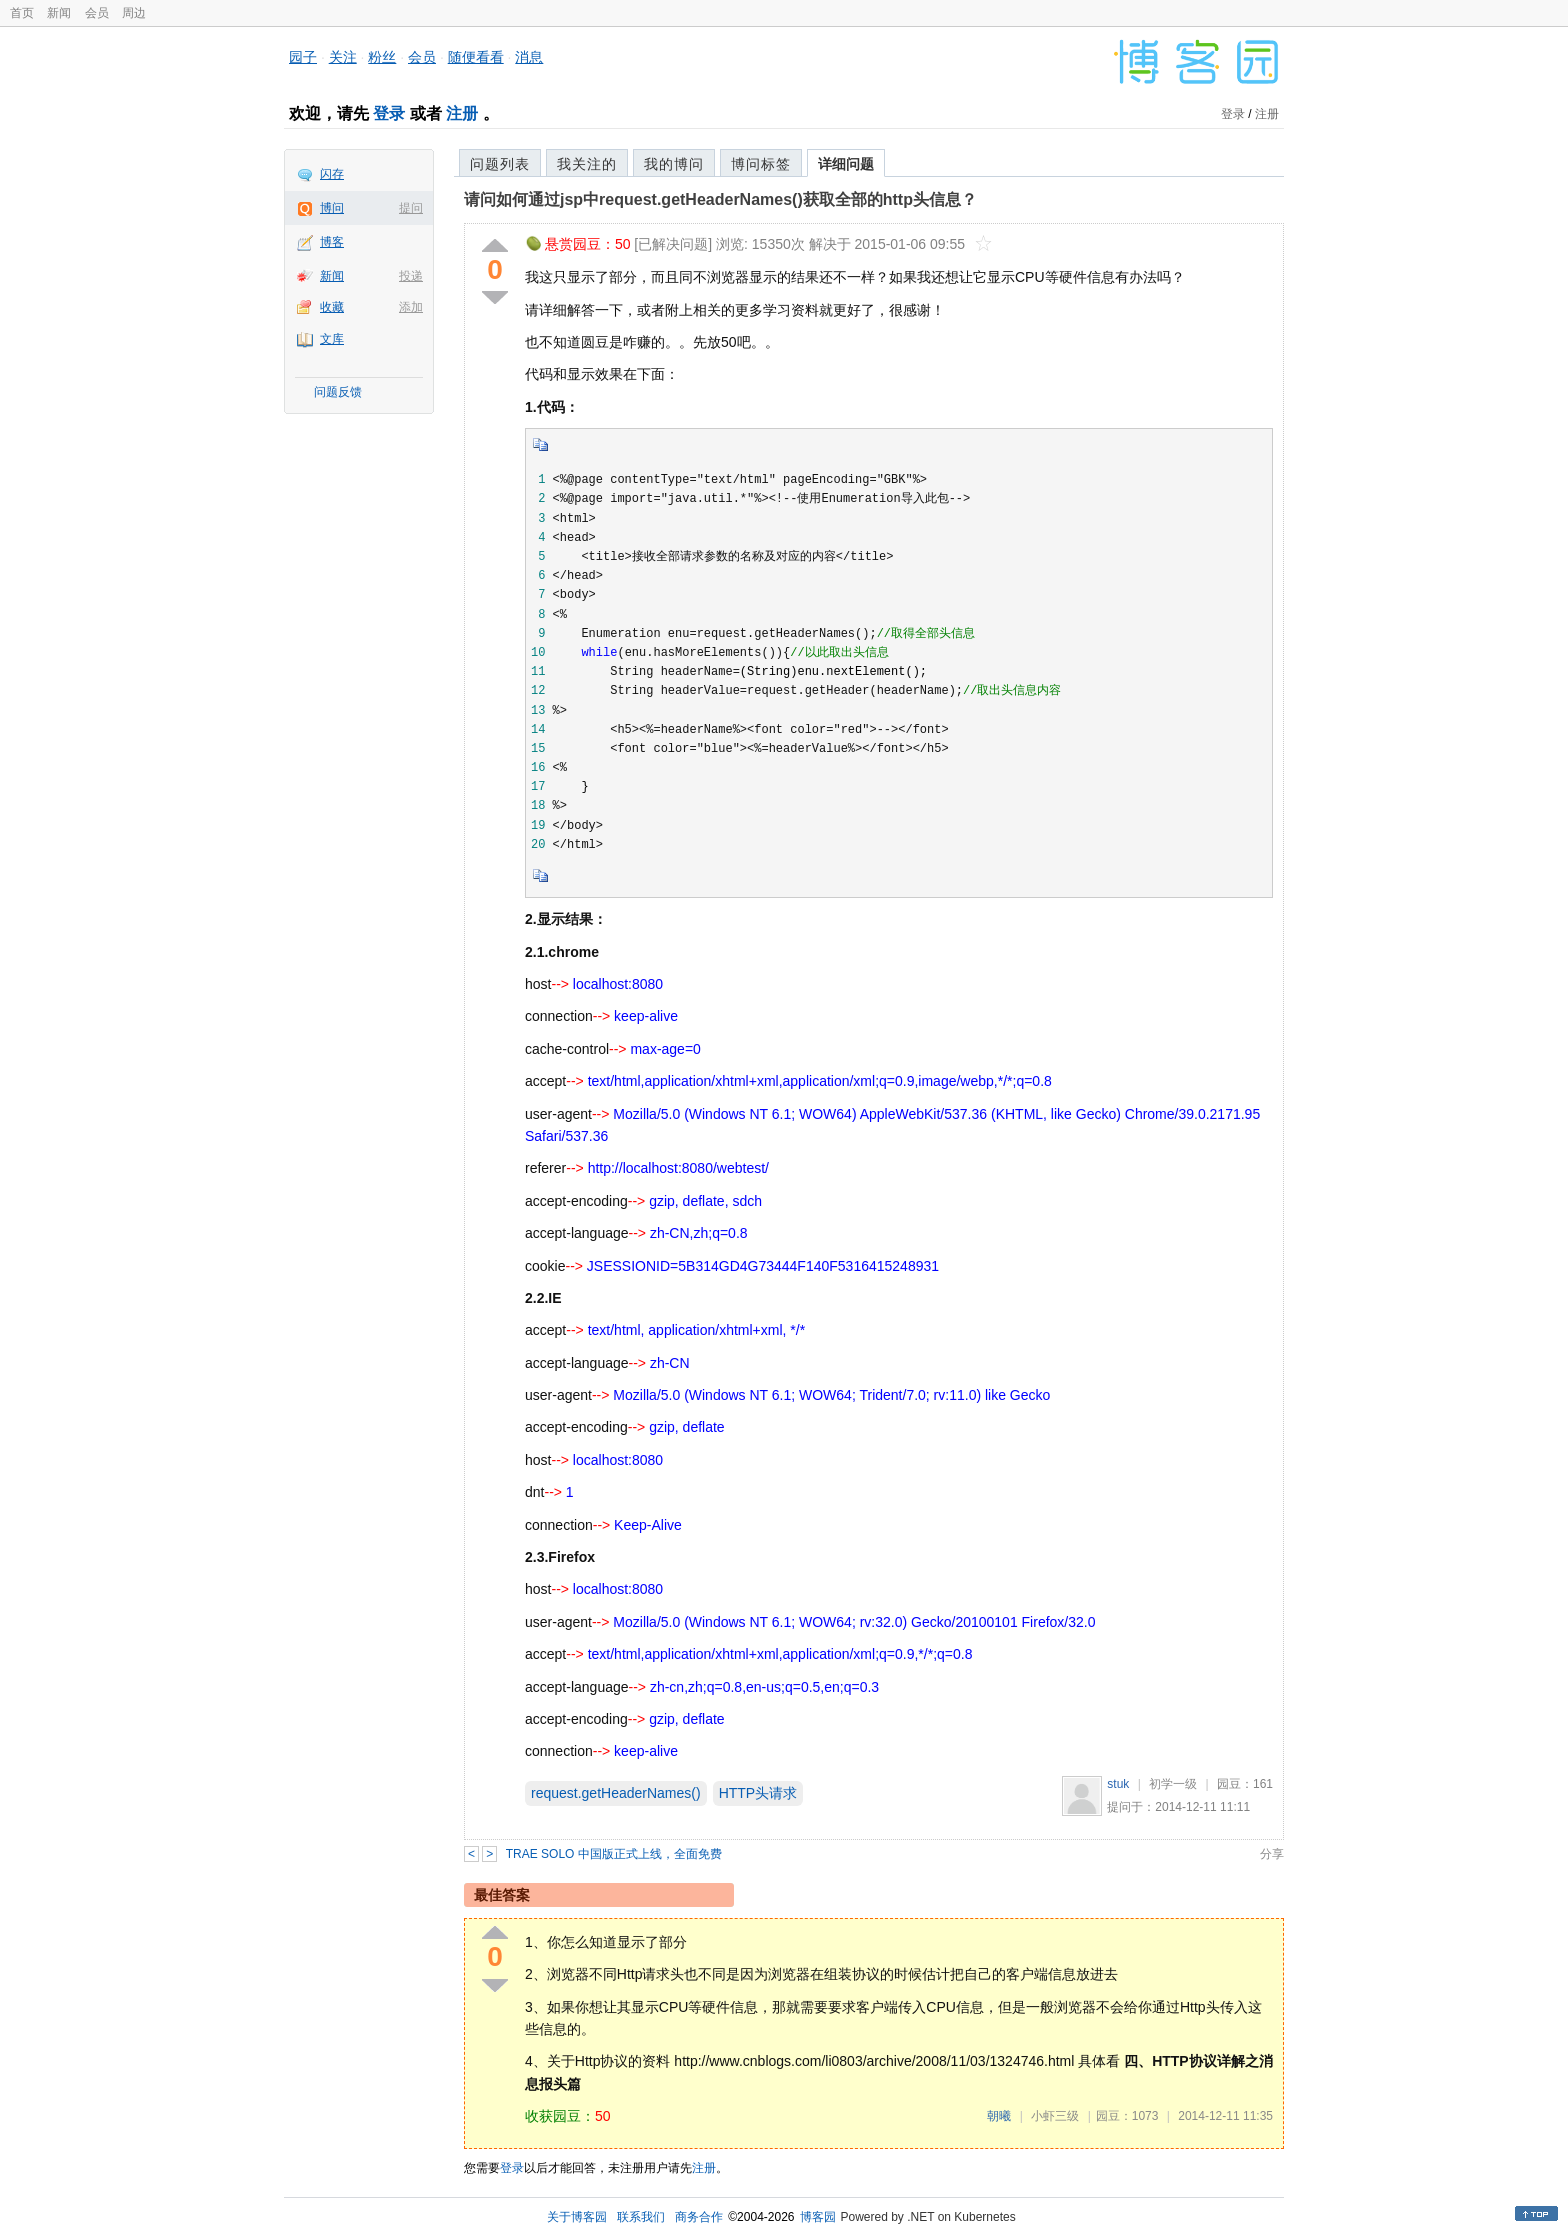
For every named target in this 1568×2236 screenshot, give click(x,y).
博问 (332, 208)
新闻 (59, 13)
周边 (134, 13)
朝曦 (999, 2116)
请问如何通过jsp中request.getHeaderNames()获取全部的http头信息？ (720, 199)
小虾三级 (1055, 2116)
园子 (303, 57)
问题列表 (500, 164)
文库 (332, 339)
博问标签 (761, 164)
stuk (1118, 1784)
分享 (1272, 1854)
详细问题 (846, 164)
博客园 (818, 2217)
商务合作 (699, 2217)
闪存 (332, 174)
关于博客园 (577, 2217)
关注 (343, 57)
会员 (97, 13)
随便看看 (476, 57)
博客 (332, 242)
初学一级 (1173, 1784)
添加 (411, 307)
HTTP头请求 (758, 1793)
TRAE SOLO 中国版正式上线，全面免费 (614, 1854)
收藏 (332, 307)
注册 (462, 113)
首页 (22, 13)
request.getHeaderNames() (616, 1793)
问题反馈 (338, 392)
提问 (411, 208)
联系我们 (641, 2217)
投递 (411, 276)
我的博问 (674, 164)
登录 (389, 113)
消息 (529, 57)
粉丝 (382, 57)
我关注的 (587, 164)
